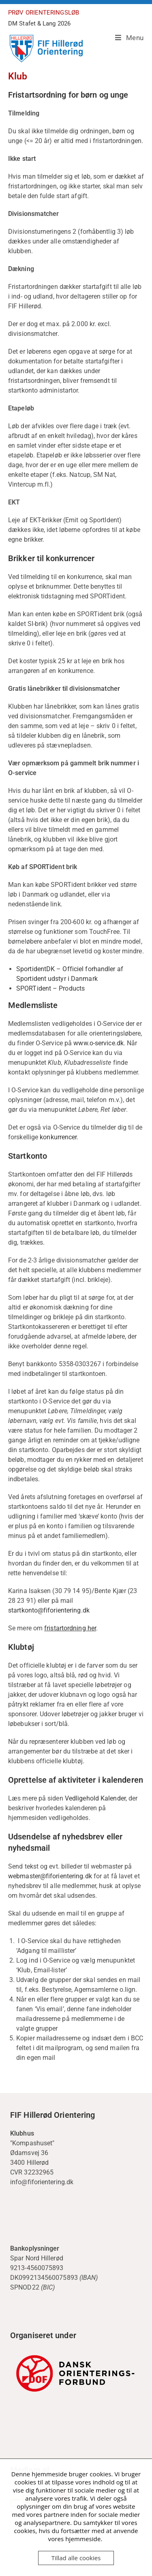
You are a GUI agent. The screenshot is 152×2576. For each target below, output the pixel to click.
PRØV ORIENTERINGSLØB (43, 12)
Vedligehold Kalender (95, 1798)
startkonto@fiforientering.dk (49, 1610)
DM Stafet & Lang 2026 (39, 23)
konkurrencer (58, 1137)
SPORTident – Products (50, 988)
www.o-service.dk (98, 1043)
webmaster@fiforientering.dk (50, 1876)
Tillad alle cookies (76, 2558)
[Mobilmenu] (126, 38)
